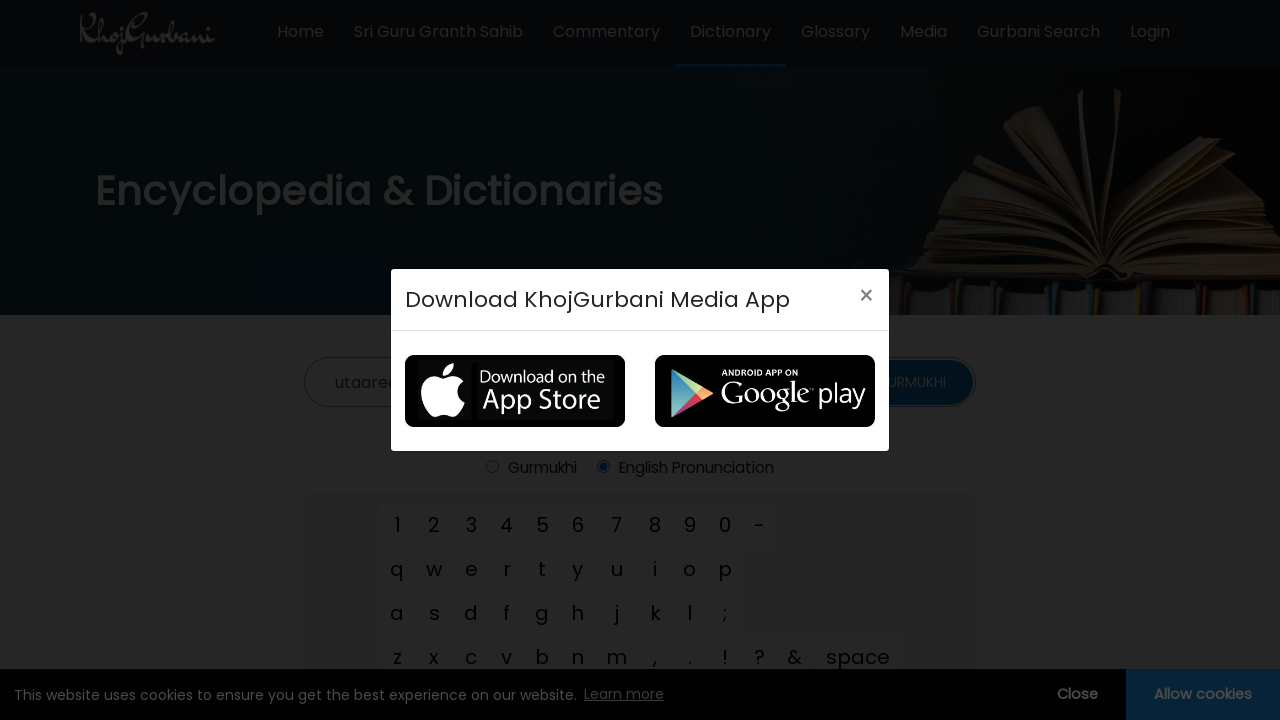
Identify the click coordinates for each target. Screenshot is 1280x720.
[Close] (866, 296)
